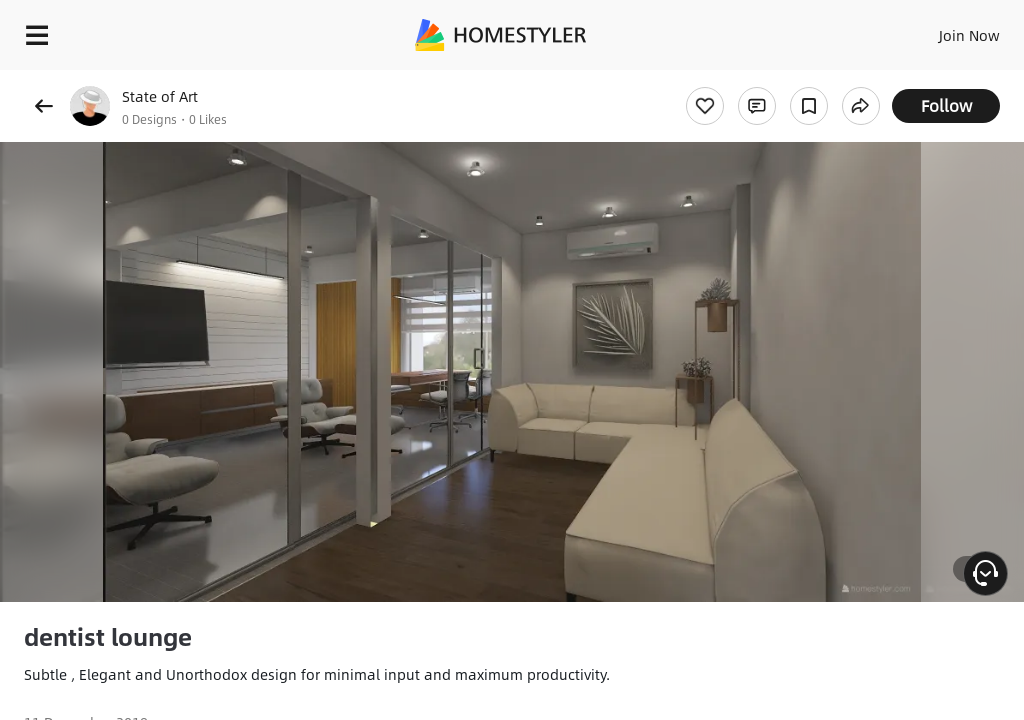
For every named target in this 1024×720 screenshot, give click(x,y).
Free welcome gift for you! (768, 80)
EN (943, 30)
